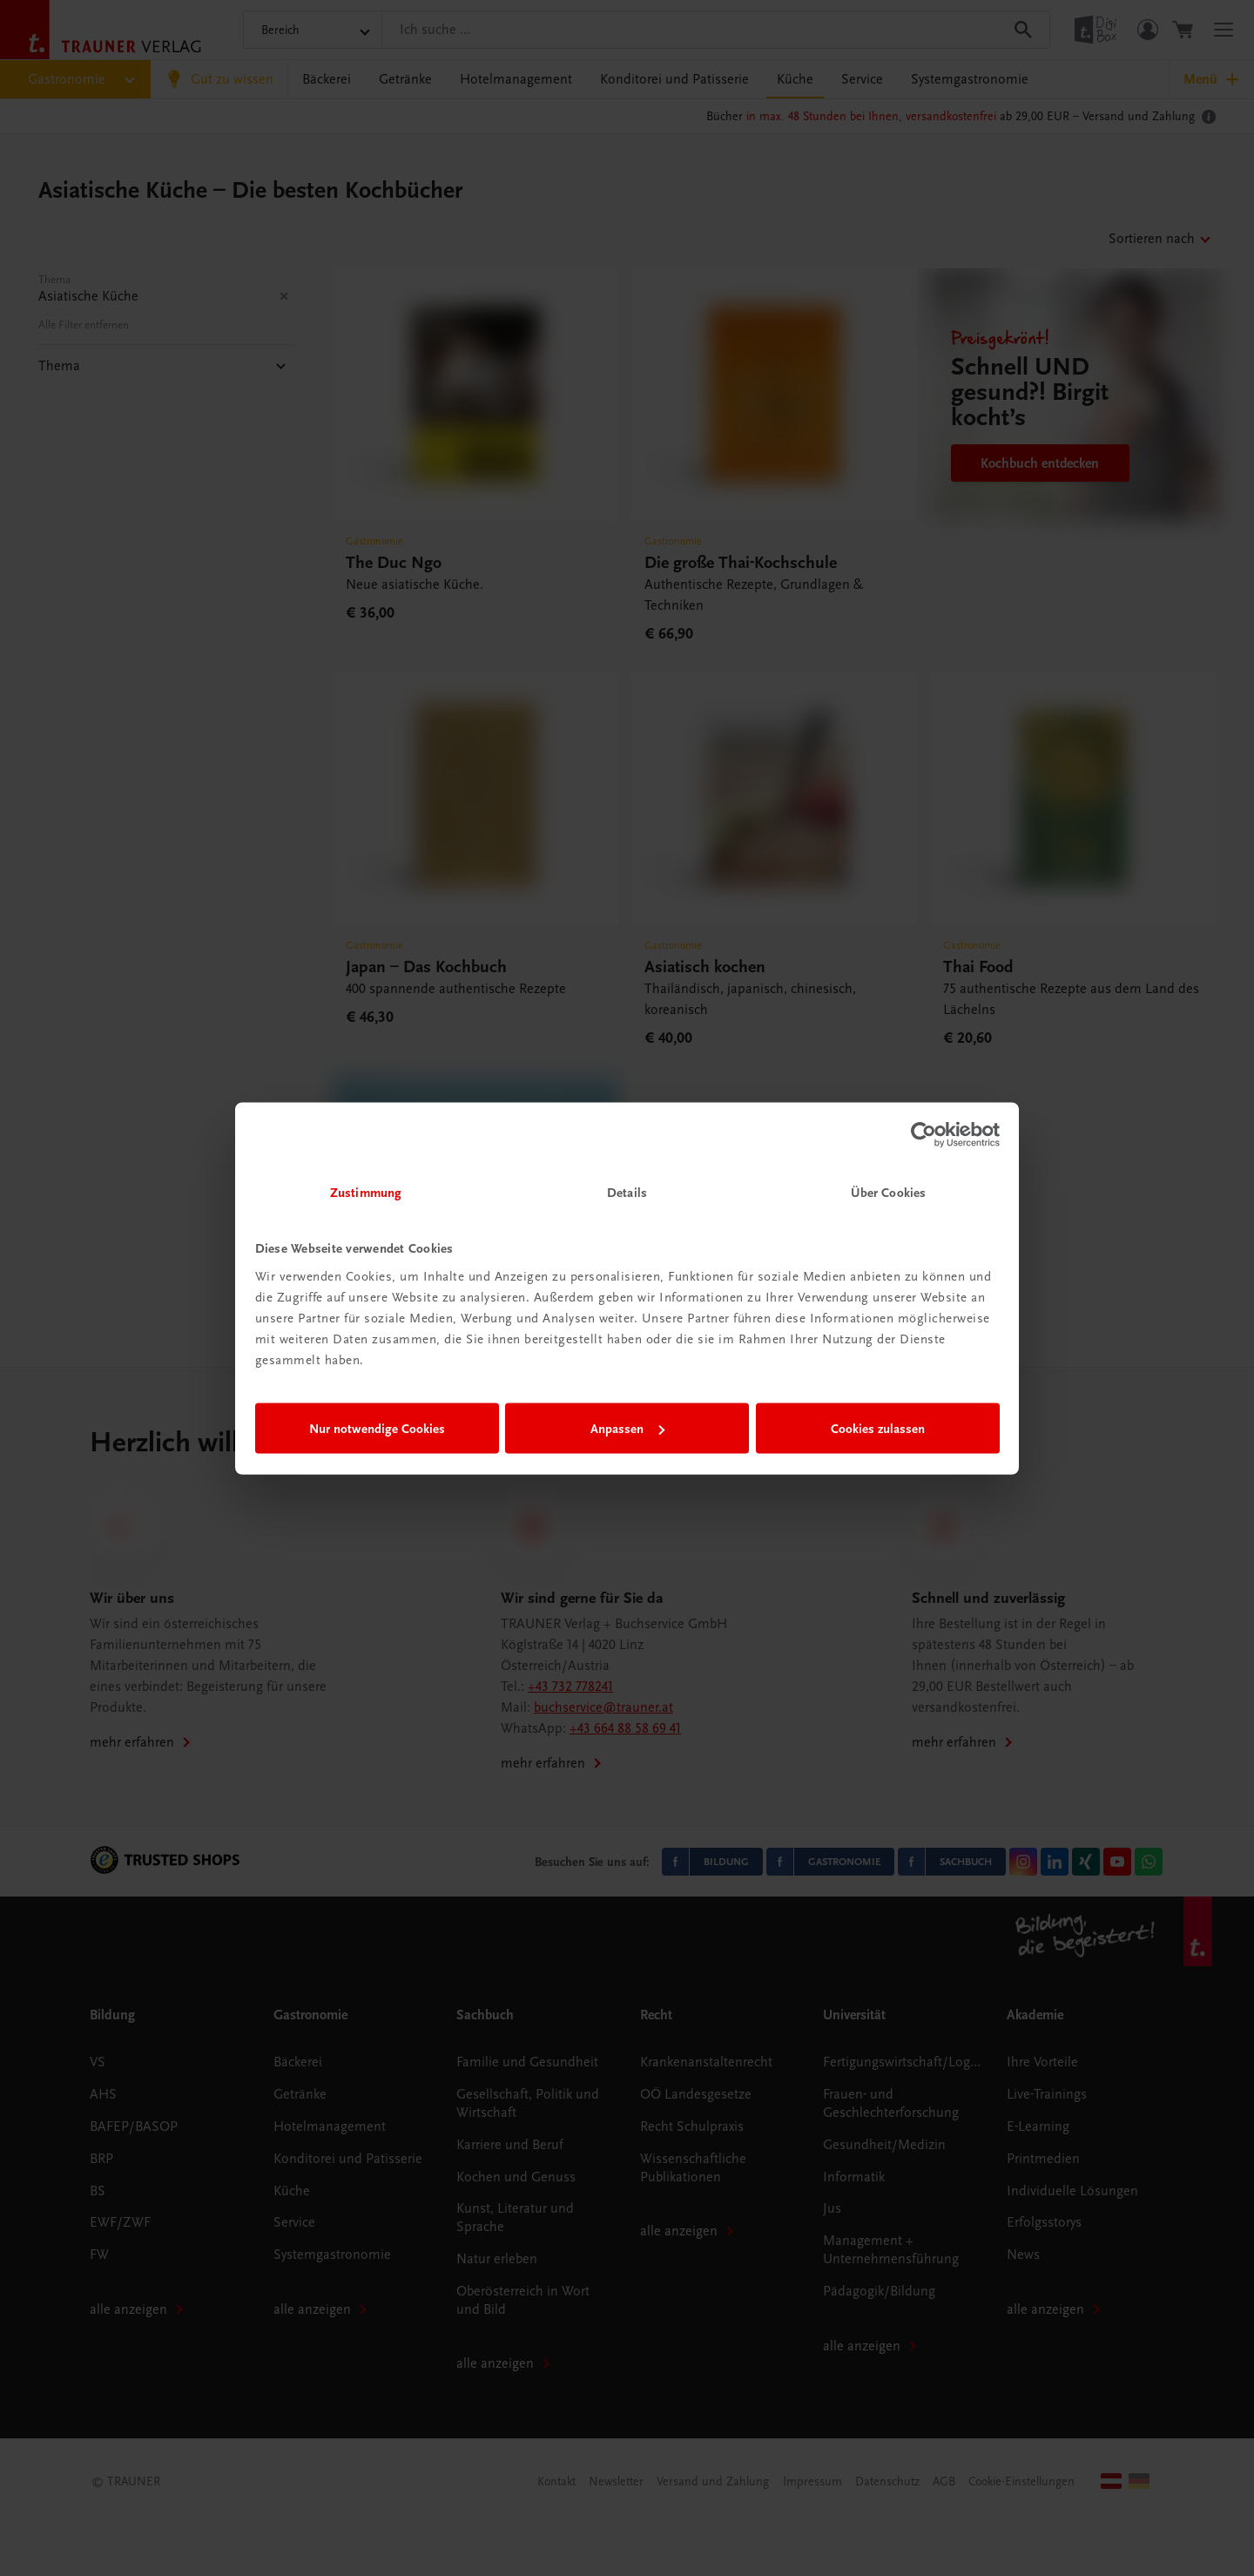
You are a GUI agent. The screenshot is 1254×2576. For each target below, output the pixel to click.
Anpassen (627, 1429)
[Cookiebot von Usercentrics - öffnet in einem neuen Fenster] (923, 1135)
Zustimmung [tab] (365, 1192)
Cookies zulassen (878, 1429)
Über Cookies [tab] (888, 1192)
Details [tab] (627, 1192)
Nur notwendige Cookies (377, 1429)
